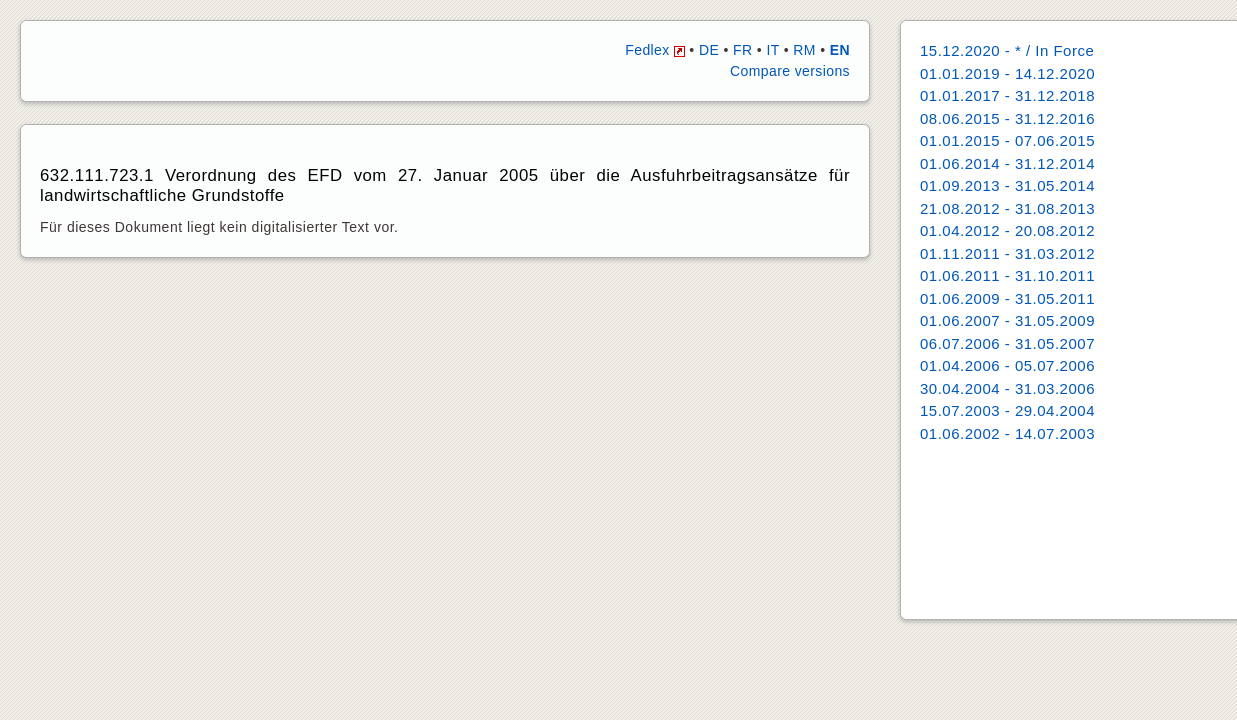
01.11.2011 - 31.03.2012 (1007, 253)
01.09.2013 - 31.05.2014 (1007, 185)
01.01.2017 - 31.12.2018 (1007, 95)
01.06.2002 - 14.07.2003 (1007, 433)
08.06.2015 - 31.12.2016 (1007, 118)
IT (772, 50)
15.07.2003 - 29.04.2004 (1007, 410)
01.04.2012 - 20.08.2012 (1007, 230)
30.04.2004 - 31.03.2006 (1007, 388)
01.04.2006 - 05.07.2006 (1007, 365)
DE (709, 50)
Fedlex (655, 50)
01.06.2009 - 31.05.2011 (1007, 298)
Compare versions (790, 71)
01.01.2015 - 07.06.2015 (1007, 140)
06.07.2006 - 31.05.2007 (1007, 343)
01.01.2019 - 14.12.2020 (1007, 73)
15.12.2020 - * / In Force (1007, 50)
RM (804, 50)
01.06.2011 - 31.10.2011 (1007, 275)
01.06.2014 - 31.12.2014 (1007, 163)
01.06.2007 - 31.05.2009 (1007, 320)
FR (742, 50)
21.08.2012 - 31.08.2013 (1007, 208)
